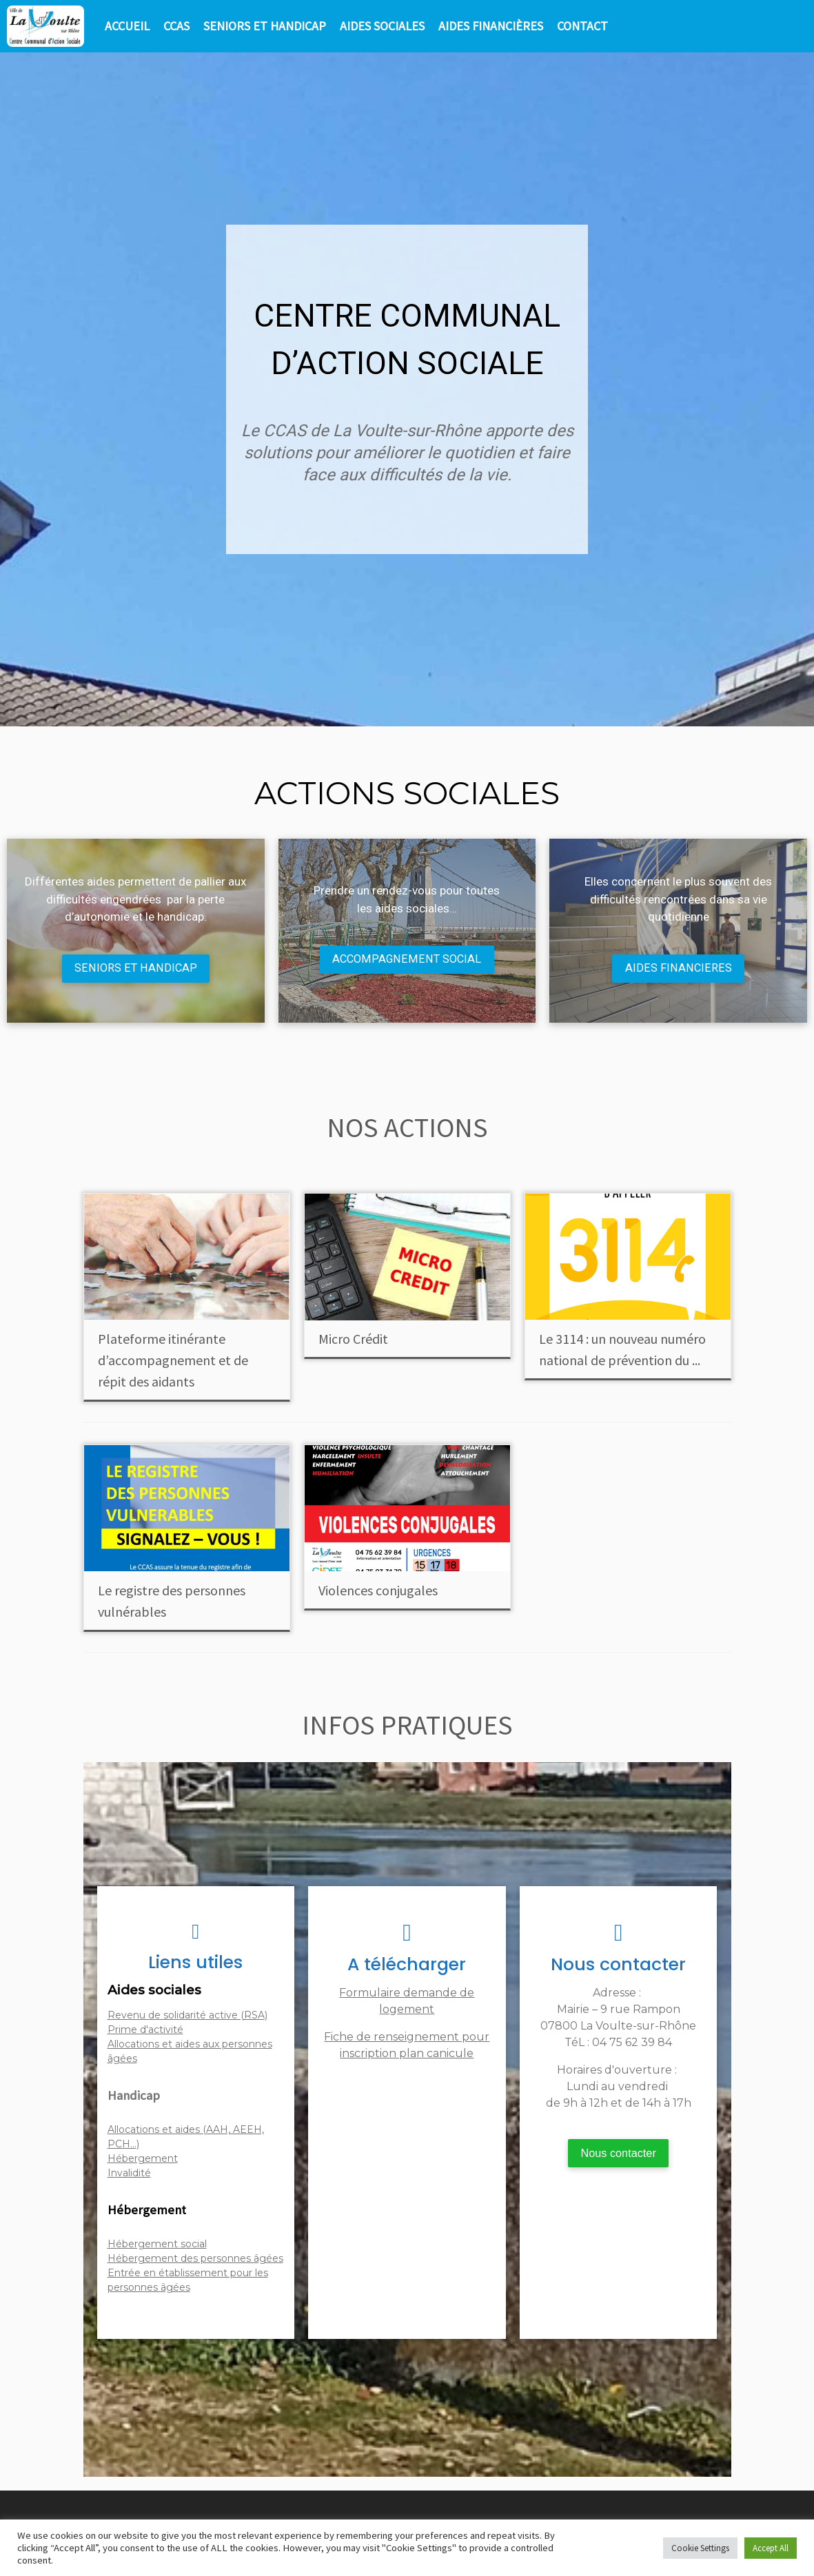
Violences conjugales (378, 1591)
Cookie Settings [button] (700, 2548)
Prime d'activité (145, 2031)
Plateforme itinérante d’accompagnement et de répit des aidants (173, 1361)
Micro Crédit (353, 1340)
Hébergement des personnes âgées (195, 2260)
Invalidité (129, 2174)
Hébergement (143, 2160)
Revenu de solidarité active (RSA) (187, 2016)
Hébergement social (157, 2246)
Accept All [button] (770, 2548)
